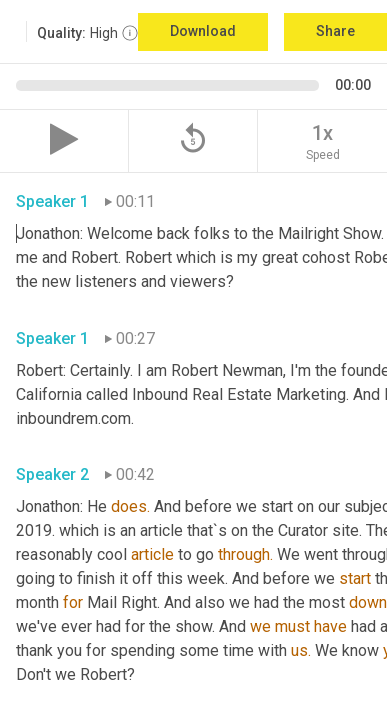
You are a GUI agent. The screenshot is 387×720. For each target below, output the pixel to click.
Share (335, 31)
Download (203, 31)
